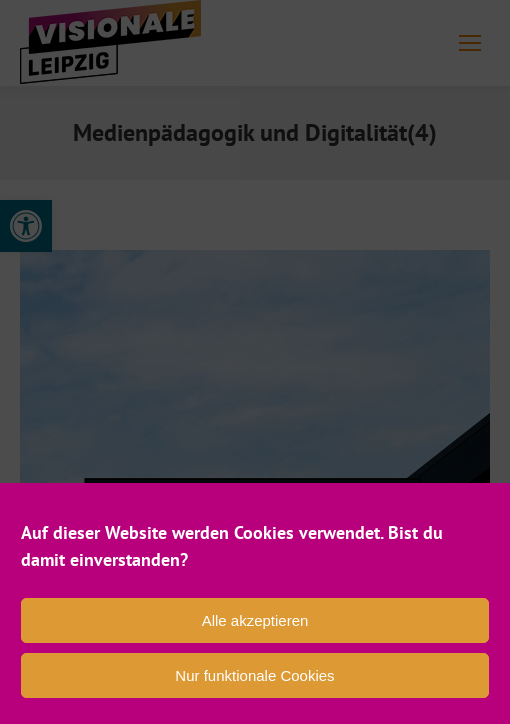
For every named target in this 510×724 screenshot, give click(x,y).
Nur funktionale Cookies (254, 675)
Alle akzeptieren (255, 620)
